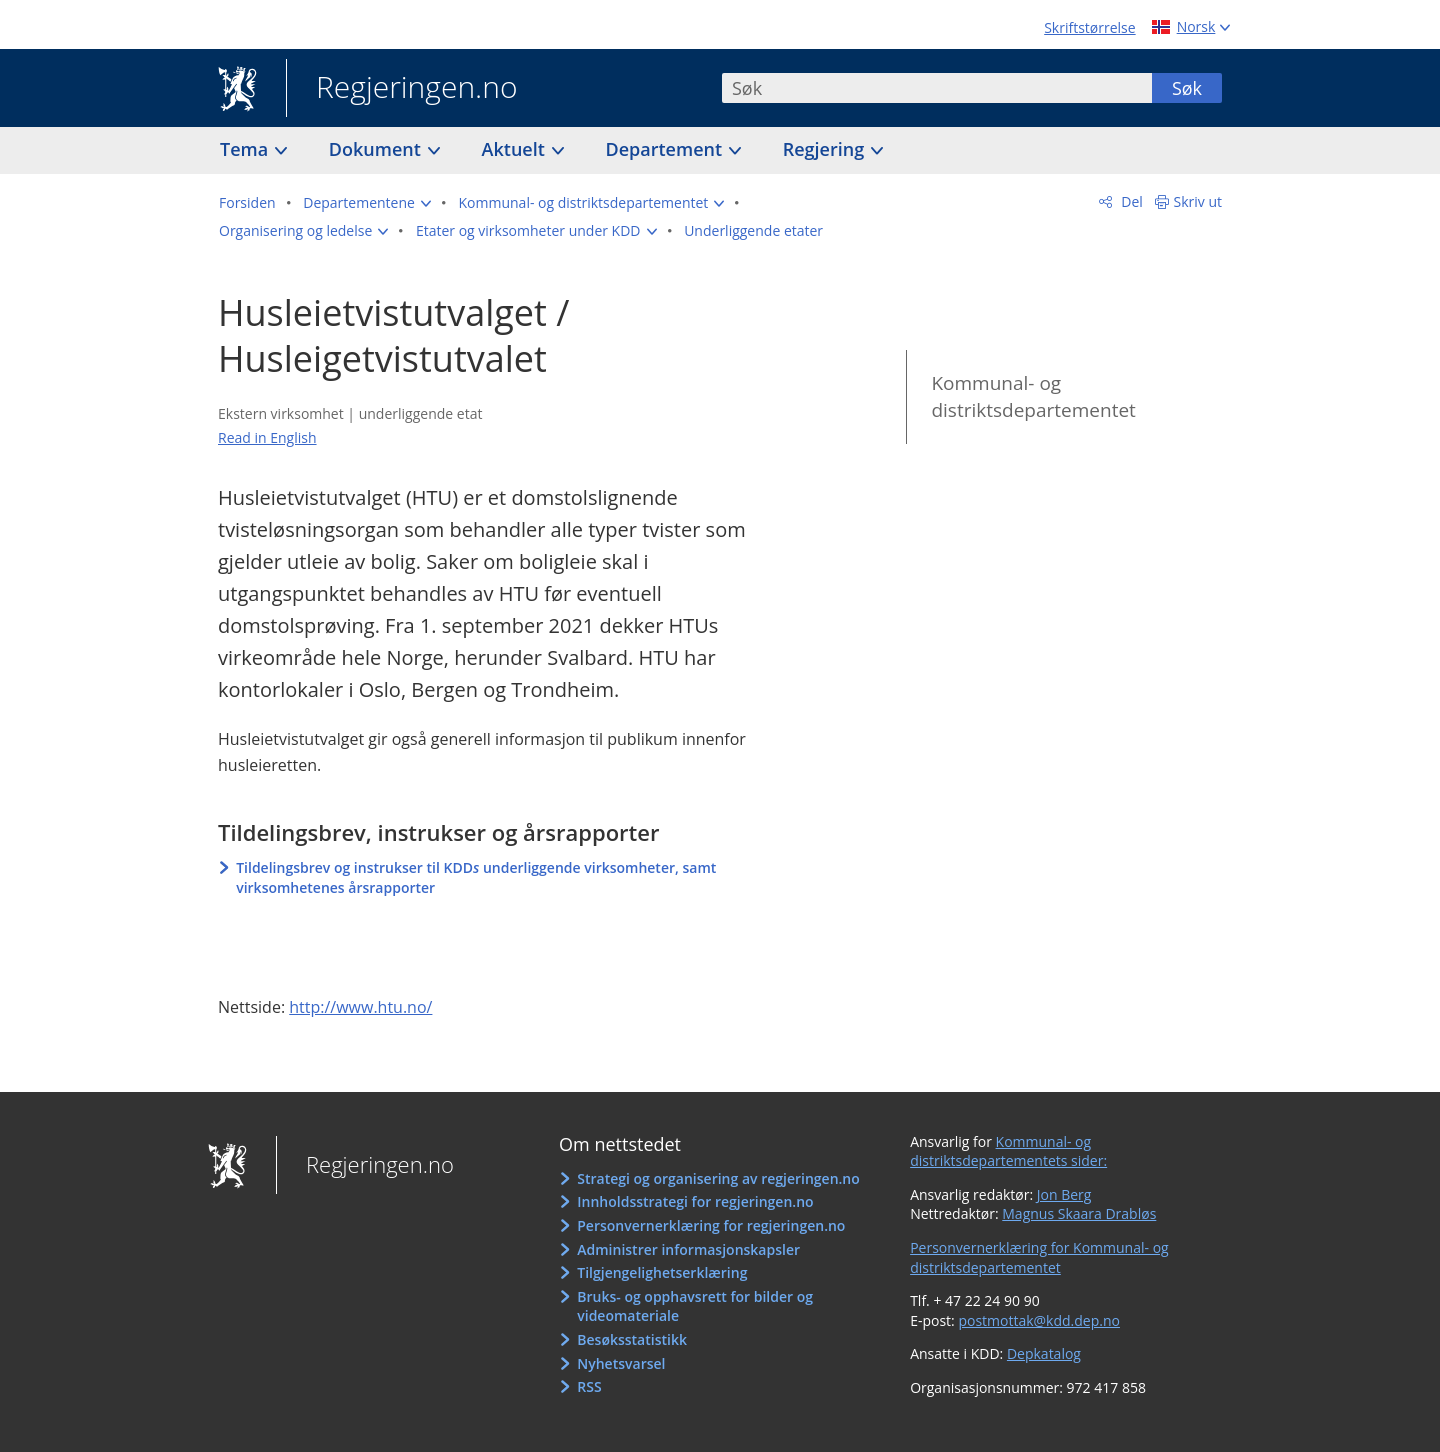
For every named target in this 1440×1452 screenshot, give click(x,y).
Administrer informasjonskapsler (688, 1249)
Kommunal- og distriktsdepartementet (1033, 396)
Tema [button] (246, 149)
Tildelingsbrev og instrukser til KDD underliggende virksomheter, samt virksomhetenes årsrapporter (476, 877)
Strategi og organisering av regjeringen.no (718, 1178)
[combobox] (937, 88)
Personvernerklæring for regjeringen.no (711, 1225)
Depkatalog (1044, 1353)
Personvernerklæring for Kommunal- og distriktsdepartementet (1039, 1257)
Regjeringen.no (402, 89)
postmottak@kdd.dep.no (1039, 1320)
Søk (1187, 88)
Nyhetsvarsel (621, 1363)
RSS (589, 1386)
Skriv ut (1198, 201)
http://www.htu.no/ (360, 1007)
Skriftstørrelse (1089, 27)
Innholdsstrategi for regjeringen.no (695, 1201)
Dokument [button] (377, 149)
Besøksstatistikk (632, 1339)
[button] (367, 203)
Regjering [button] (826, 149)
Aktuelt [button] (516, 149)
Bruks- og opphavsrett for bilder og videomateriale (695, 1306)
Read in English (267, 437)
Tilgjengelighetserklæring (662, 1272)
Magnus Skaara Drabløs (1079, 1213)
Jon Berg (1064, 1194)
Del (1130, 201)
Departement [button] (666, 149)
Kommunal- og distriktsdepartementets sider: (1008, 1151)
